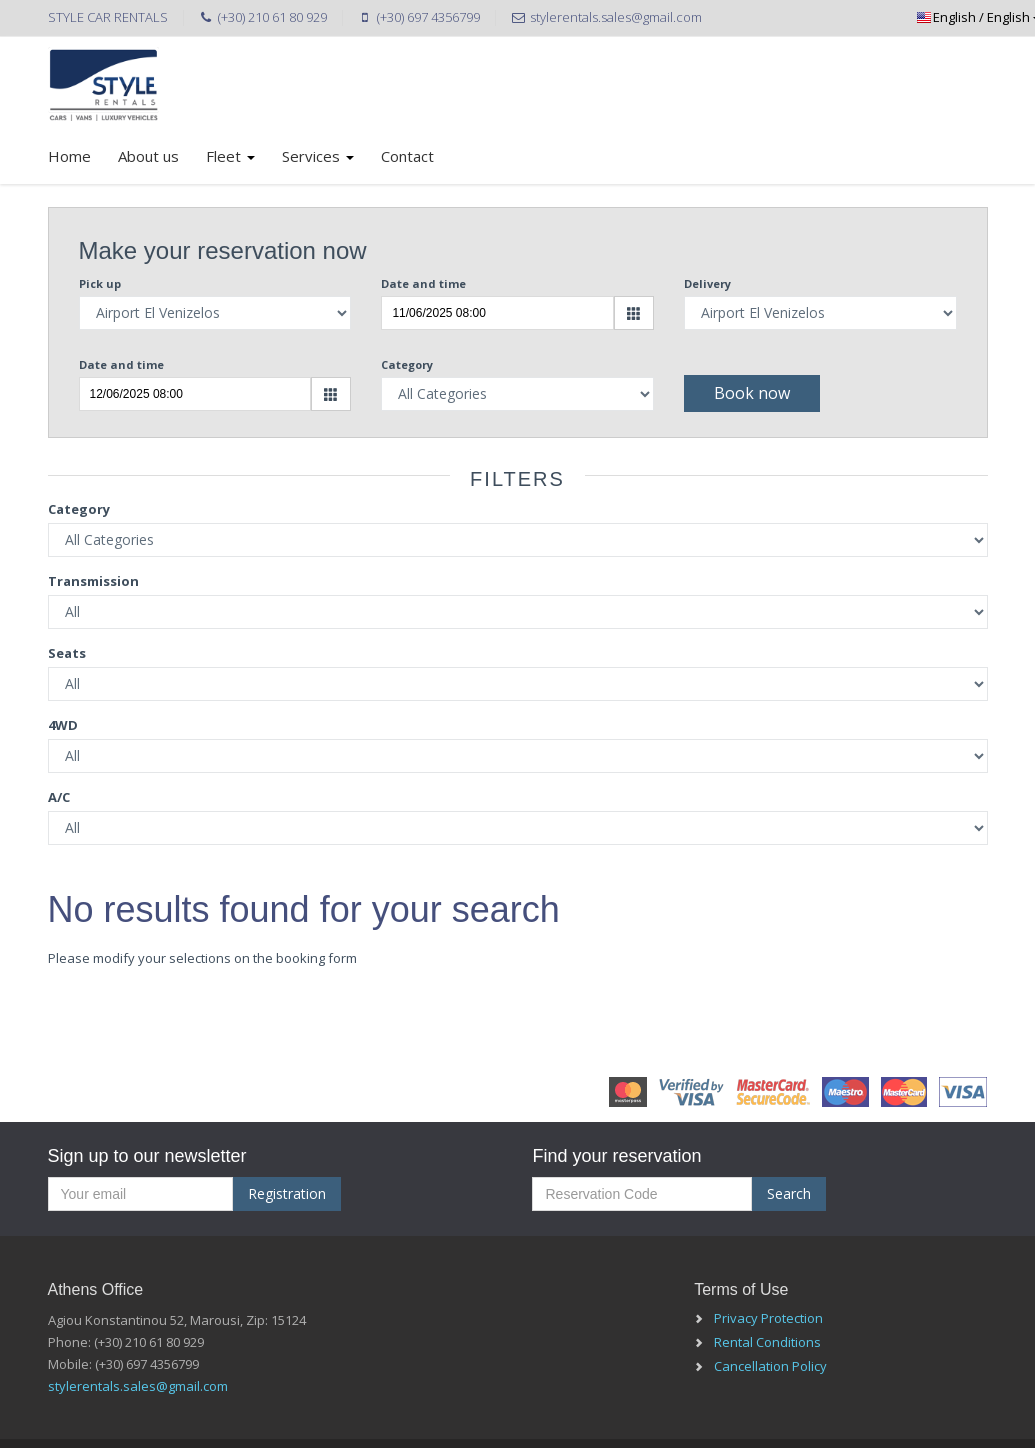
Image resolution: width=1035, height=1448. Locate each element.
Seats (67, 653)
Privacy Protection (768, 1318)
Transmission (93, 581)
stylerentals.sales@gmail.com (138, 1386)
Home (69, 156)
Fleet (230, 156)
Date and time (423, 283)
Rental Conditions (767, 1342)
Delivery (707, 283)
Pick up (100, 283)
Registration (287, 1193)
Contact (407, 156)
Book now (752, 393)
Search (789, 1193)
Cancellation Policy (770, 1366)
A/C (59, 797)
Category (407, 364)
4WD (63, 725)
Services (318, 156)
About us (148, 156)
